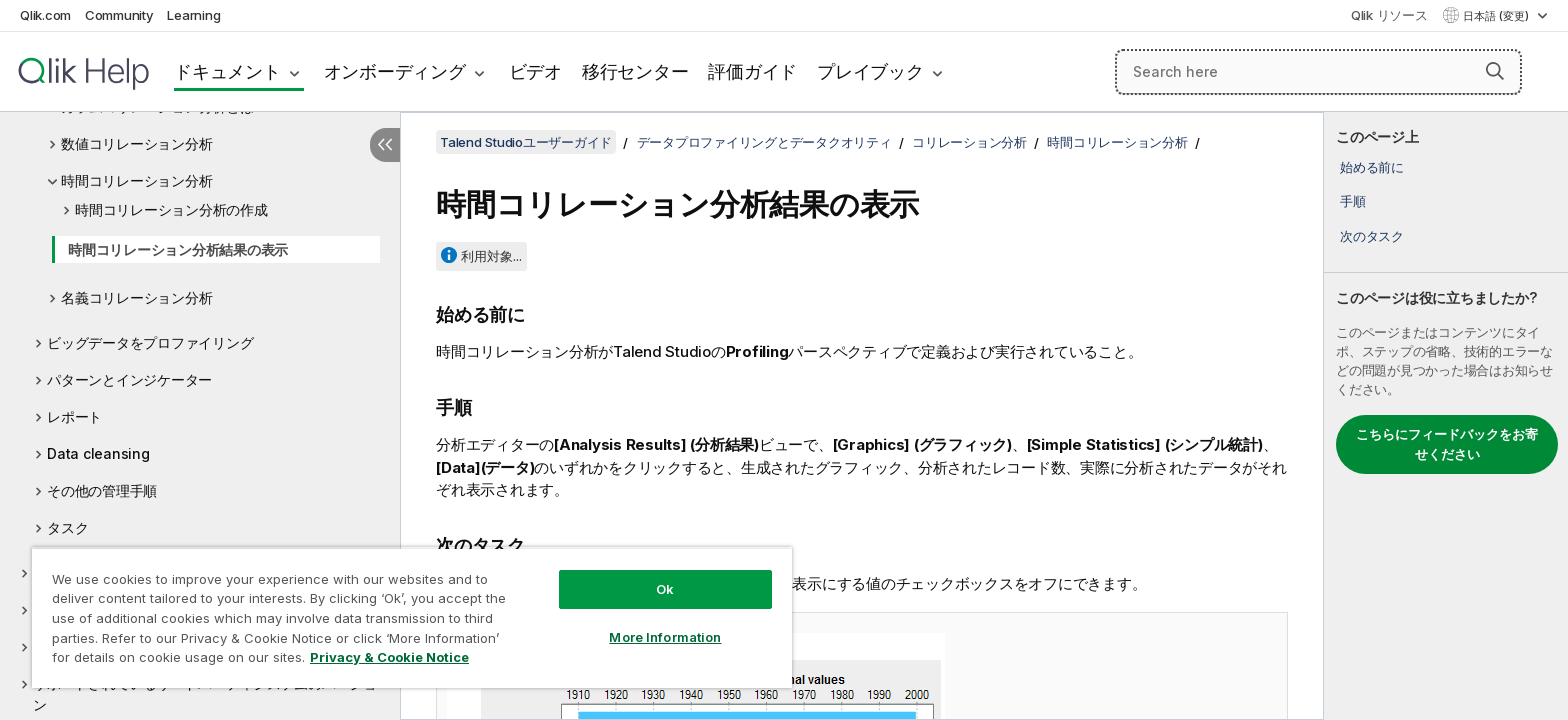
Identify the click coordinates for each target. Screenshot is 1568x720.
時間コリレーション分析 (136, 180)
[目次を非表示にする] (385, 145)
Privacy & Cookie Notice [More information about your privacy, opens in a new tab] (389, 657)
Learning (193, 15)
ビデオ (535, 71)
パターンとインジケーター (129, 379)
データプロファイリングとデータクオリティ (764, 142)
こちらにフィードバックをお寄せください (1447, 444)
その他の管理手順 (102, 490)
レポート (74, 416)
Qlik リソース (1389, 15)
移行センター (635, 71)
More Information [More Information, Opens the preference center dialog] (665, 637)
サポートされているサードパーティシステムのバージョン (205, 694)
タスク (67, 527)
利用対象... (491, 256)
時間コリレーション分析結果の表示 (178, 249)
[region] (412, 617)
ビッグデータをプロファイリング (150, 342)
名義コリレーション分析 (136, 297)
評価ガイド (752, 71)
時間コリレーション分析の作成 (171, 209)
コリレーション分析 (969, 142)
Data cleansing (98, 453)
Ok (665, 589)
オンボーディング (395, 71)
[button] (1495, 71)
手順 (1353, 201)
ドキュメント (227, 71)
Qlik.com (45, 15)
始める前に (1372, 167)
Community (119, 15)
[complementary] (1446, 416)
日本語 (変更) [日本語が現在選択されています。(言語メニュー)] (1497, 16)
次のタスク (1372, 236)
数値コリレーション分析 (136, 143)
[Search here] (1318, 72)
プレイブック (870, 71)
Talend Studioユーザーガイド (526, 142)
